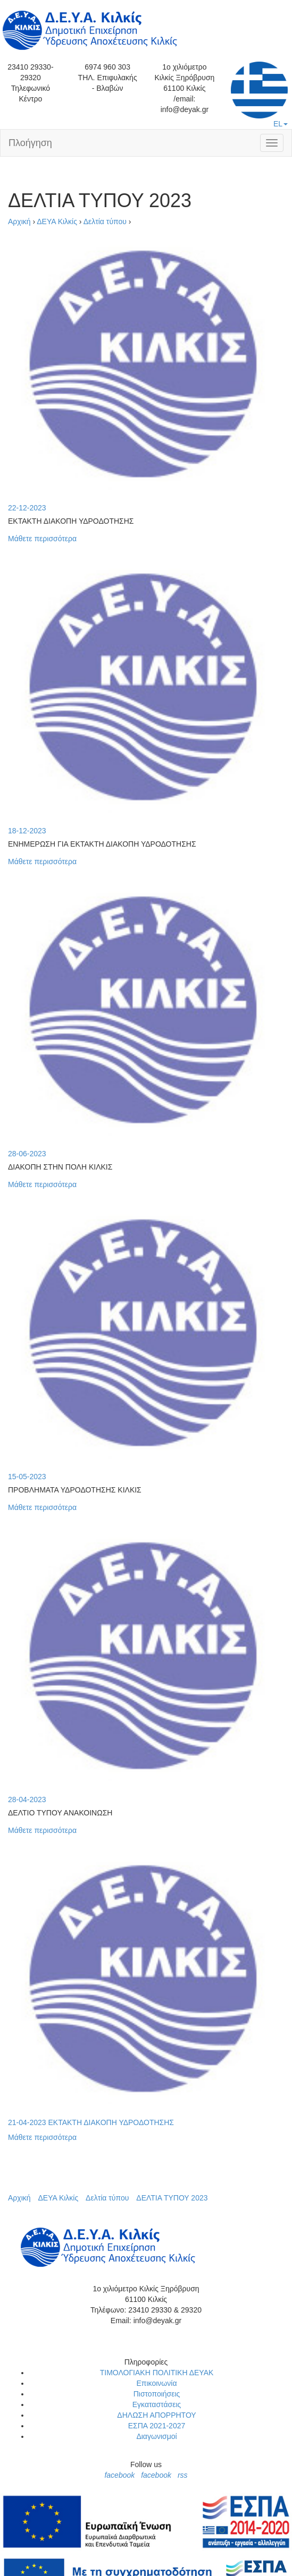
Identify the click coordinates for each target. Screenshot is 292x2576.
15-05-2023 (27, 1476)
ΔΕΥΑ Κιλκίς (57, 221)
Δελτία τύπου (105, 221)
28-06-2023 (27, 1153)
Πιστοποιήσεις (157, 2394)
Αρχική (19, 221)
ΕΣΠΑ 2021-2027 (157, 2425)
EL (259, 95)
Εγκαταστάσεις (156, 2404)
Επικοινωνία (157, 2383)
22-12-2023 (27, 508)
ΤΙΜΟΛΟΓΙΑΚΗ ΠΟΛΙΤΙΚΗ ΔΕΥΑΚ (157, 2372)
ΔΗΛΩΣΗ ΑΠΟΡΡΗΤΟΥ (156, 2415)
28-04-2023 (27, 1799)
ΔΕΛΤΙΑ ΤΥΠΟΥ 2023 (171, 2198)
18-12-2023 (27, 830)
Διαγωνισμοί (156, 2436)
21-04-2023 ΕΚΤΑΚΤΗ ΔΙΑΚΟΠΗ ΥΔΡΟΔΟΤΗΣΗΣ (91, 2122)
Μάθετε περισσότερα (42, 538)
